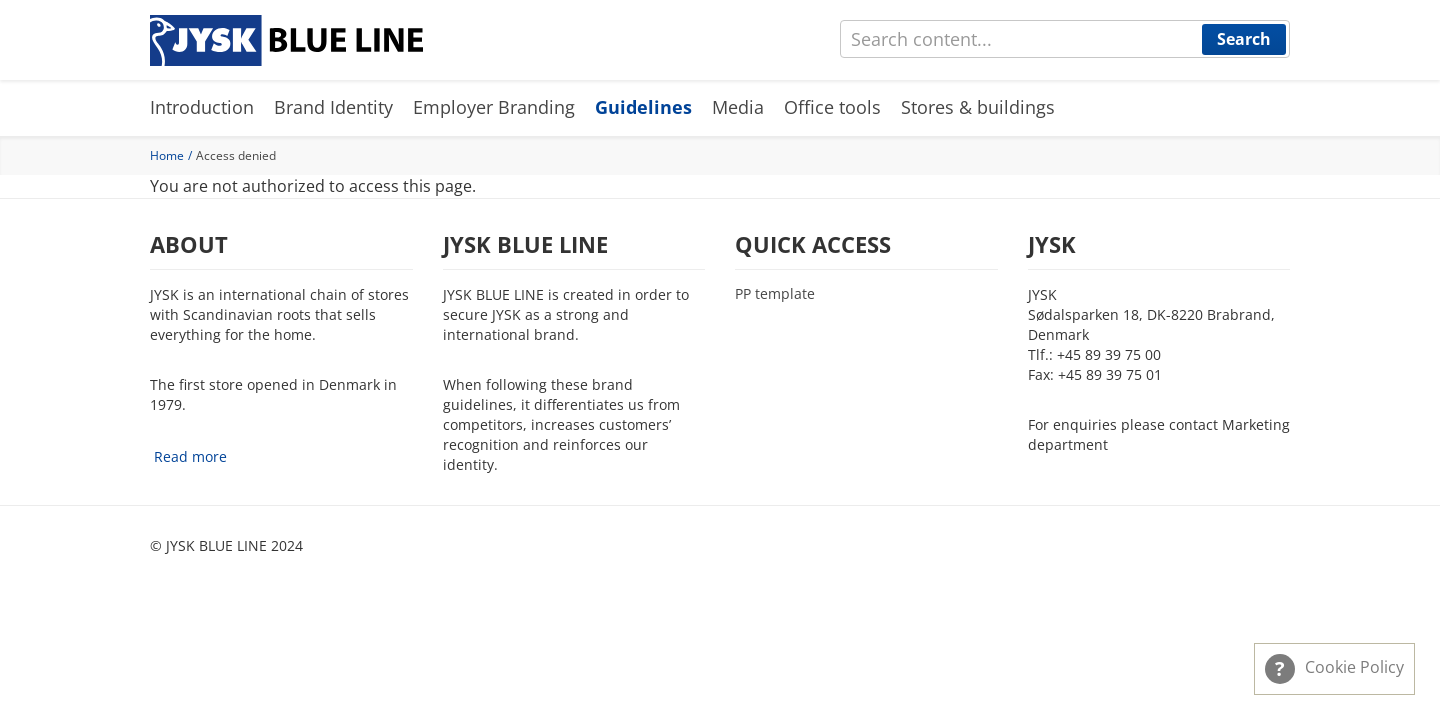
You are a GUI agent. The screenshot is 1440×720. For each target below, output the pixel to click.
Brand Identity (333, 107)
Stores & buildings (978, 107)
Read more (190, 456)
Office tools (832, 107)
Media (738, 107)
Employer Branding (494, 107)
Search (1244, 39)
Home (167, 155)
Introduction (202, 107)
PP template (775, 294)
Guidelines (643, 107)
